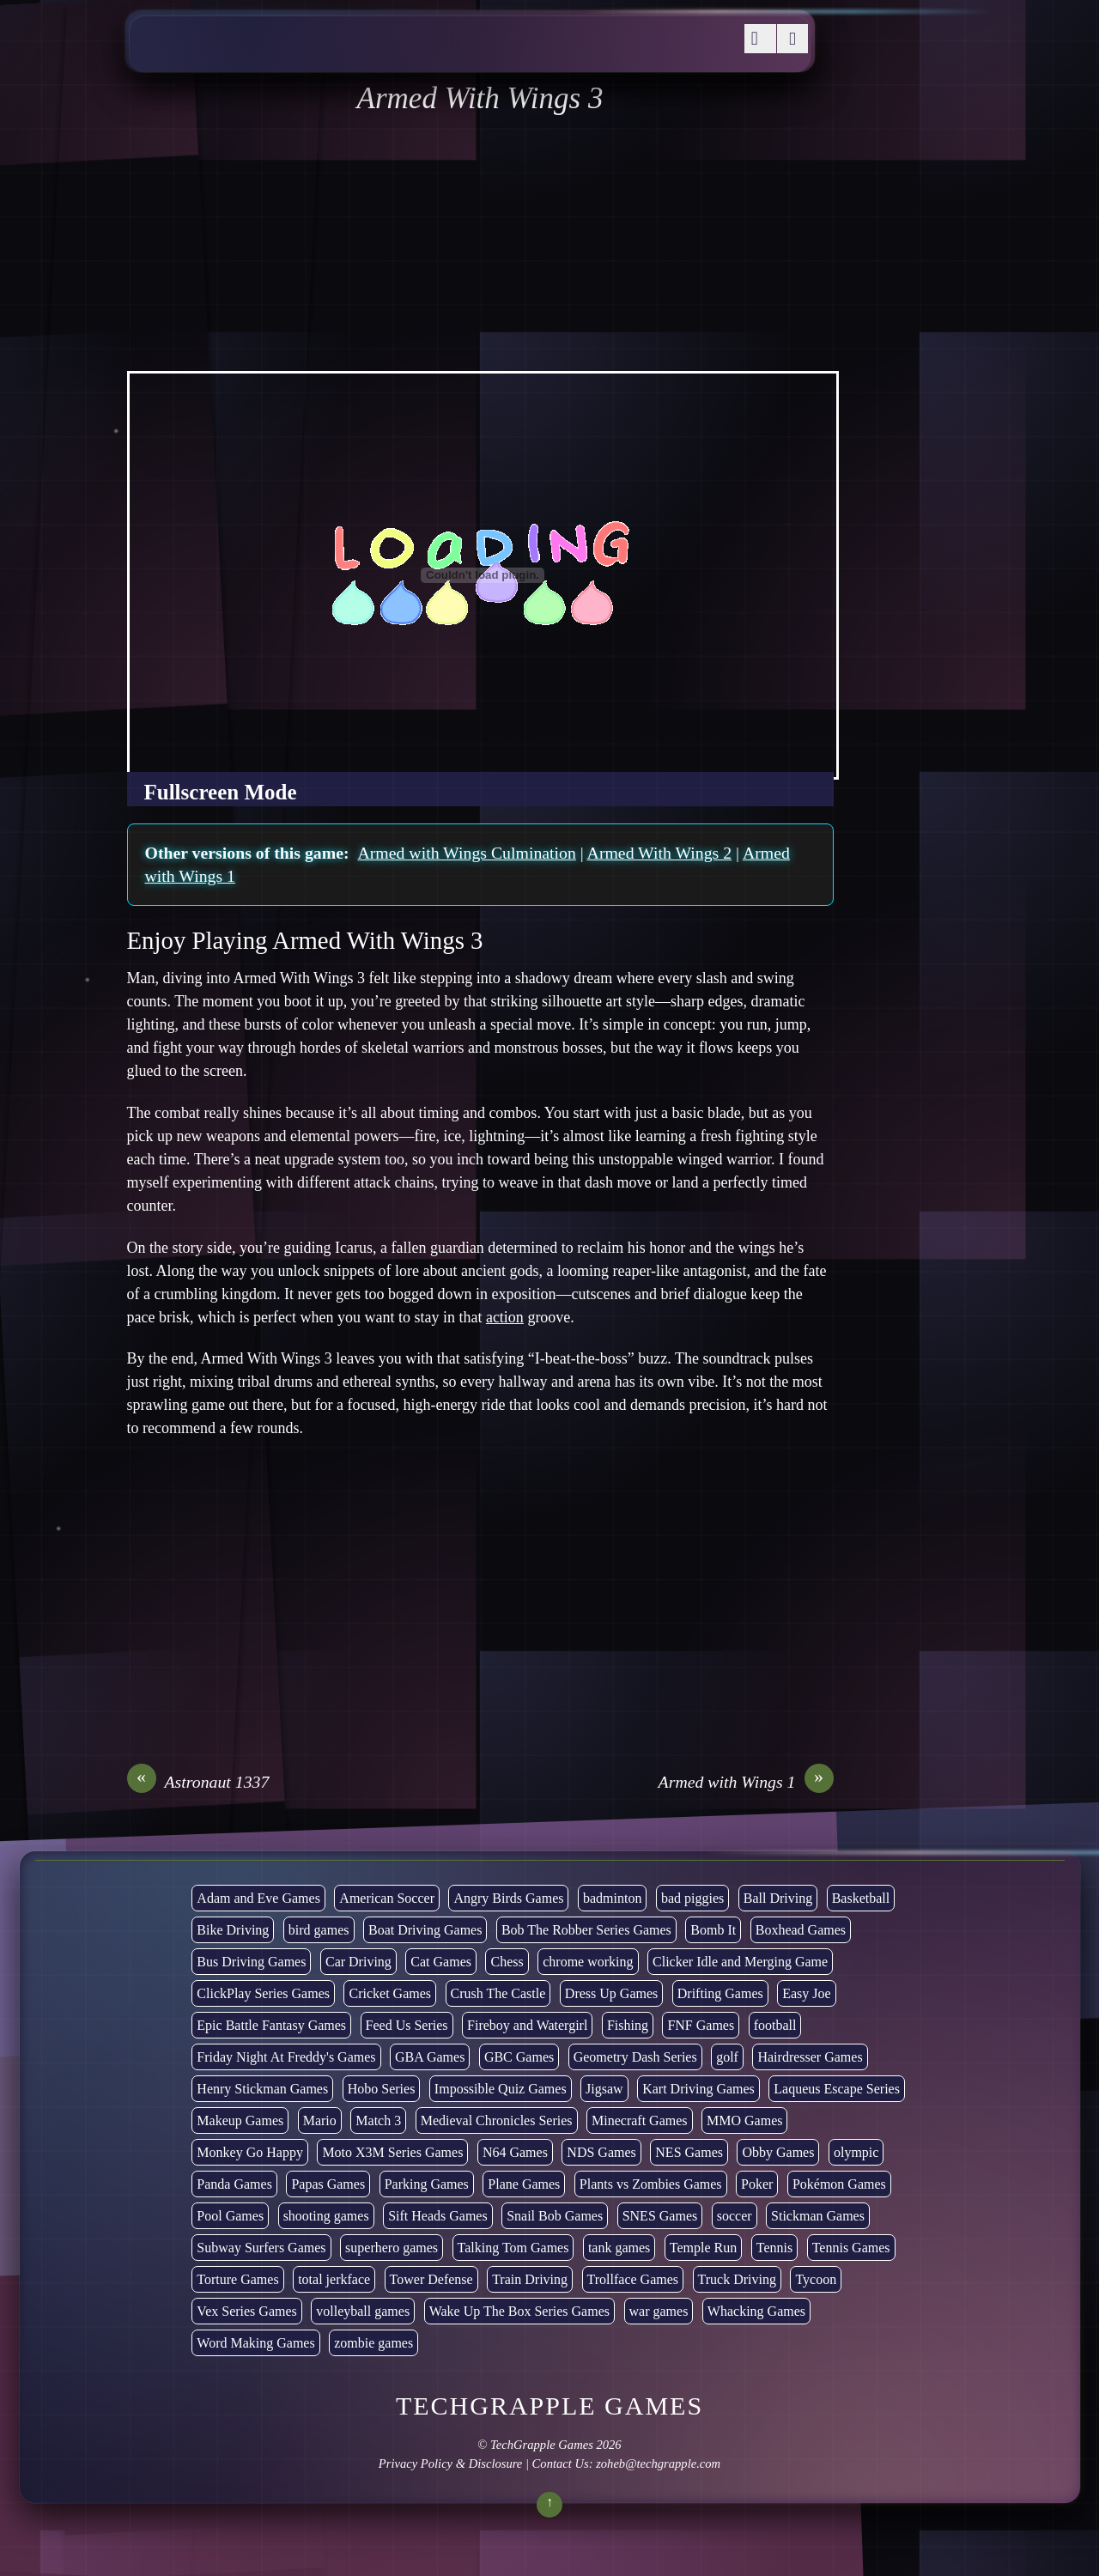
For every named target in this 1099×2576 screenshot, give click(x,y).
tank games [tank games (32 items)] (619, 2247)
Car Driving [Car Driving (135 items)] (358, 1961)
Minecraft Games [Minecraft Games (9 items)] (640, 2120)
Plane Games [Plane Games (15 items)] (524, 2184)
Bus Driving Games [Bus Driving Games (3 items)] (251, 1961)
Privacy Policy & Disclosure (450, 2463)
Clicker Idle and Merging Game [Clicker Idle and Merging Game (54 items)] (740, 1961)
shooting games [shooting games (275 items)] (326, 2215)
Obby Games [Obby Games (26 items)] (778, 2152)
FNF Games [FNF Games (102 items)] (700, 2025)
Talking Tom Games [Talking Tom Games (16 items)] (513, 2247)
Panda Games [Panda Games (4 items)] (234, 2184)
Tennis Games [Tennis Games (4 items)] (851, 2247)
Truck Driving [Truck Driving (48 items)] (737, 2279)
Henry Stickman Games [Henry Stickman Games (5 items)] (262, 2088)
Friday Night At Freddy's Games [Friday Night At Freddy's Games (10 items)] (286, 2057)
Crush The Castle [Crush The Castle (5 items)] (498, 1993)
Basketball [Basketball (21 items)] (861, 1898)
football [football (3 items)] (775, 2025)
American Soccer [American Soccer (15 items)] (386, 1898)
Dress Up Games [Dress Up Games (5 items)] (611, 1993)
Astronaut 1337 (198, 1782)
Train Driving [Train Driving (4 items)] (530, 2279)
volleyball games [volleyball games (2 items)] (363, 2311)
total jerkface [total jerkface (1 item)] (334, 2279)
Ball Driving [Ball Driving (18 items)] (778, 1898)
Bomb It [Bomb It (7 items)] (713, 1930)
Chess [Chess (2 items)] (506, 1961)
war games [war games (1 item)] (659, 2311)
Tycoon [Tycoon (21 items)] (815, 2279)
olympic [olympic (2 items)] (856, 2152)
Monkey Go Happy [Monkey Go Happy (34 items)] (250, 2152)
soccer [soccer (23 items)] (734, 2215)
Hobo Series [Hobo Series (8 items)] (382, 2088)
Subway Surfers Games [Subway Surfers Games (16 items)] (261, 2247)
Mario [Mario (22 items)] (320, 2120)
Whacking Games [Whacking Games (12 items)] (756, 2311)
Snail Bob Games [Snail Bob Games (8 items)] (555, 2215)
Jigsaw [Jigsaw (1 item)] (604, 2088)
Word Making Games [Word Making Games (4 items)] (255, 2343)
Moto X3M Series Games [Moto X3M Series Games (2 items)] (392, 2152)
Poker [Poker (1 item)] (757, 2184)
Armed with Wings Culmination (466, 852)
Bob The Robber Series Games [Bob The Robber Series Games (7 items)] (586, 1930)
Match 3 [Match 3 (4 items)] (378, 2120)
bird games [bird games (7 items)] (318, 1930)
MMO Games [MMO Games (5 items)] (744, 2120)
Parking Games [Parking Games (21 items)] (427, 2184)
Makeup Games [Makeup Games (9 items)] (240, 2120)
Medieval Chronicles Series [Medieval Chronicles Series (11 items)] (497, 2120)
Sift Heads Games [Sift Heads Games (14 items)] (438, 2215)
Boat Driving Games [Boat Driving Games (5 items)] (425, 1930)
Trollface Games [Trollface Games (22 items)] (633, 2279)
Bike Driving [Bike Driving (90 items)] (233, 1930)
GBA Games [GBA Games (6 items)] (429, 2057)
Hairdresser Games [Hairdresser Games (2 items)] (809, 2057)
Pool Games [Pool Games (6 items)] (230, 2215)
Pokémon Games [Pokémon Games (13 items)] (839, 2184)
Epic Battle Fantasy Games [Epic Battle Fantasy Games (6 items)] (271, 2025)
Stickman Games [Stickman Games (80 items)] (818, 2215)
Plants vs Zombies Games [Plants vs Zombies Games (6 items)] (651, 2184)
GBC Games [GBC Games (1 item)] (519, 2057)
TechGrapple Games (541, 2444)
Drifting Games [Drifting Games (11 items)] (720, 1993)
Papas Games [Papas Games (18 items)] (328, 2184)
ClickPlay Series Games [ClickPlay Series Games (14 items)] (263, 1993)
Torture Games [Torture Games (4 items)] (237, 2279)
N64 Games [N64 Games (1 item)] (515, 2152)
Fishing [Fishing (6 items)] (627, 2025)
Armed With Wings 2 (659, 852)
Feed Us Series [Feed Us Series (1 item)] (407, 2025)
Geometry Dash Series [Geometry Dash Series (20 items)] (635, 2057)
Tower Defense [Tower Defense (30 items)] (431, 2279)
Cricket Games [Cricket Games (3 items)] (390, 1993)
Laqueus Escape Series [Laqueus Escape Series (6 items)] (837, 2088)
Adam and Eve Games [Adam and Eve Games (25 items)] (258, 1898)
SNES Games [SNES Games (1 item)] (660, 2215)
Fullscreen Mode (220, 792)
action (505, 1317)
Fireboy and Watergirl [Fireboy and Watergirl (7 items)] (527, 2025)
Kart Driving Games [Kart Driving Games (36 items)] (698, 2088)
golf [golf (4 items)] (727, 2057)
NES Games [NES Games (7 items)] (689, 2152)
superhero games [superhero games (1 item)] (391, 2247)
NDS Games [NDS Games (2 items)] (601, 2152)
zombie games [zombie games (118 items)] (373, 2343)
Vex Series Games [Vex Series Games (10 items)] (246, 2311)
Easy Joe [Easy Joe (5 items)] (806, 1993)
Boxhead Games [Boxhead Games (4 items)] (801, 1930)
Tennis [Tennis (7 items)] (774, 2247)
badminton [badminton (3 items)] (612, 1898)
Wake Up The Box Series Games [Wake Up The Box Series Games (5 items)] (519, 2311)
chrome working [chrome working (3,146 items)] (588, 1961)
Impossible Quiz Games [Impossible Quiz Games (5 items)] (500, 2088)
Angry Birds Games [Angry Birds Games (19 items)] (508, 1898)
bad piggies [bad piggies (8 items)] (692, 1898)
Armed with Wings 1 (746, 1782)
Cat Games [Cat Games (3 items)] (440, 1961)
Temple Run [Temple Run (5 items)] (703, 2247)
